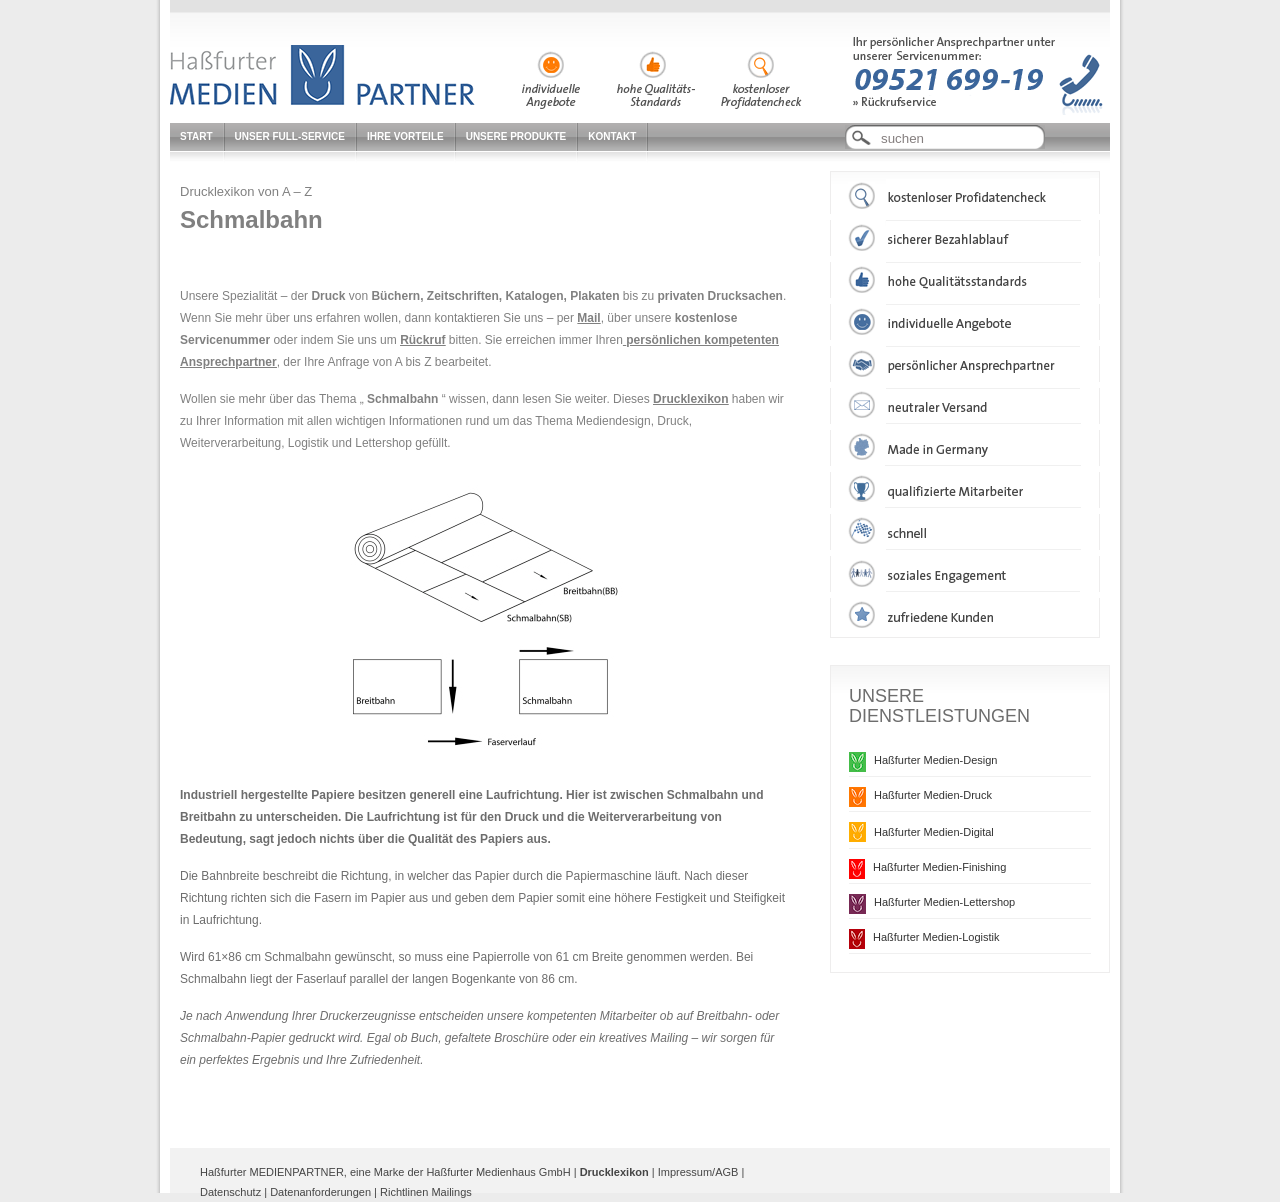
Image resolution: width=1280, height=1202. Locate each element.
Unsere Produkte (516, 136)
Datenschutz (230, 1192)
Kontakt (612, 136)
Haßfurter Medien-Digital (934, 832)
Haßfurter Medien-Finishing (939, 867)
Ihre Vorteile (405, 136)
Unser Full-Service (290, 136)
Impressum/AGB (698, 1172)
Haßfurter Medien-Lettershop (944, 902)
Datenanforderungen (320, 1192)
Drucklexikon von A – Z (246, 191)
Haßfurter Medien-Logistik (936, 937)
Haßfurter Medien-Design (936, 760)
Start (196, 136)
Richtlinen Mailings (426, 1192)
